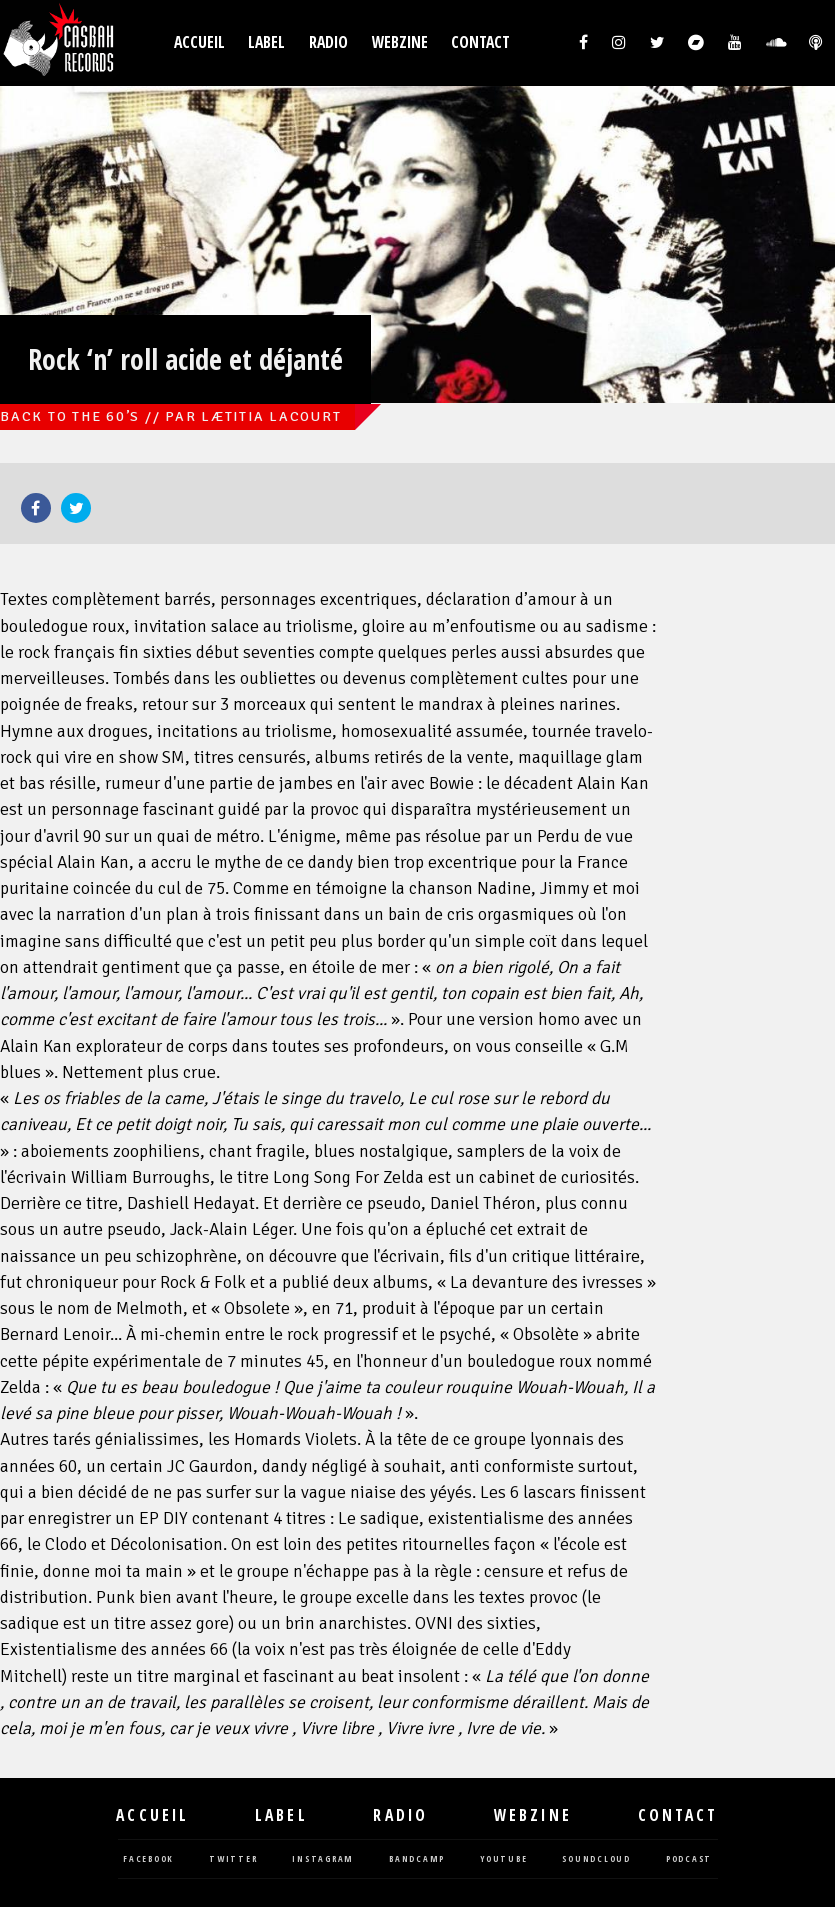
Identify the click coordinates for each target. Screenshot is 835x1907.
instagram (323, 1859)
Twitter (76, 508)
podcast (689, 1859)
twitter (233, 1859)
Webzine (400, 42)
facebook (148, 1859)
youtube (503, 1859)
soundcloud (596, 1859)
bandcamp (417, 1859)
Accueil (199, 42)
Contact (480, 42)
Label (266, 42)
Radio (328, 42)
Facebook (36, 508)
